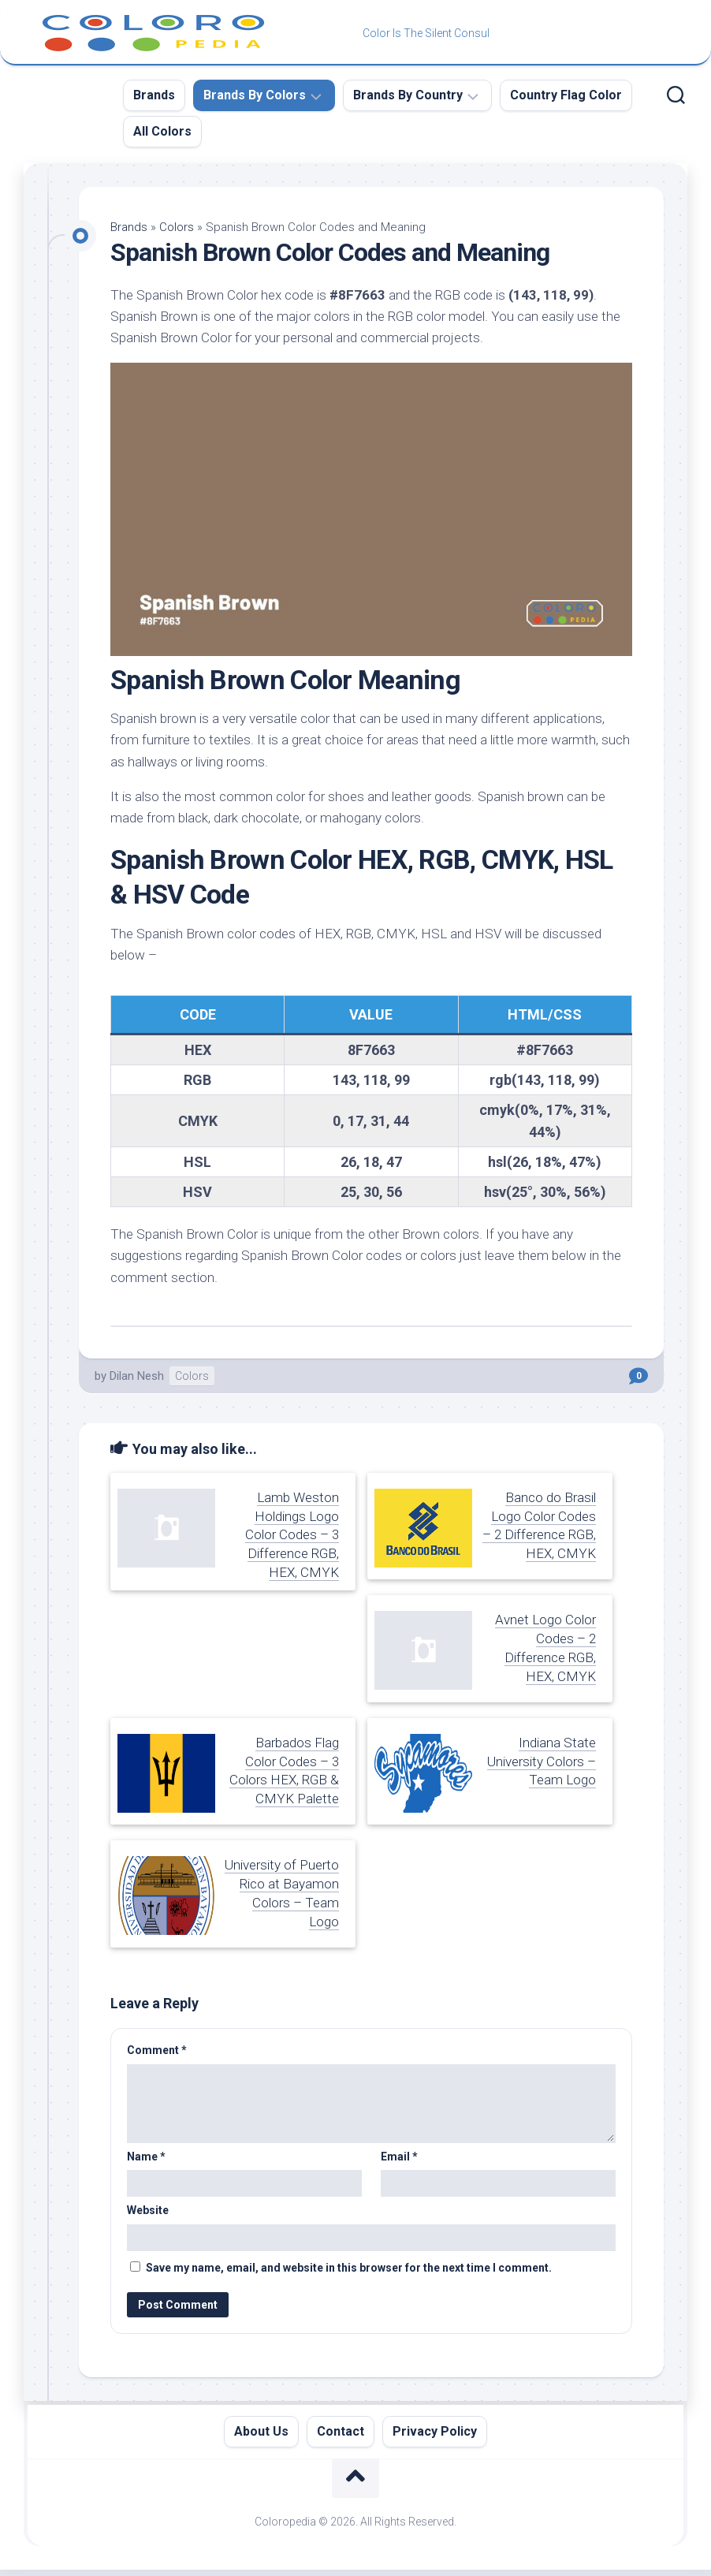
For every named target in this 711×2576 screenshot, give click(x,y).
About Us (261, 2431)
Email (399, 2156)
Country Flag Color (566, 95)
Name (146, 2156)
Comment (157, 2050)
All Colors (162, 131)
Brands (154, 95)
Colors (176, 227)
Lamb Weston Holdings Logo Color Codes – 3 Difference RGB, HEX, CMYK (292, 1534)
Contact (340, 2431)
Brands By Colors (254, 95)
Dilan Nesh (137, 1376)
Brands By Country (408, 95)
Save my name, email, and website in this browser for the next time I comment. (349, 2267)
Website (148, 2210)
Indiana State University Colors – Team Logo (541, 1761)
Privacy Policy (435, 2431)
